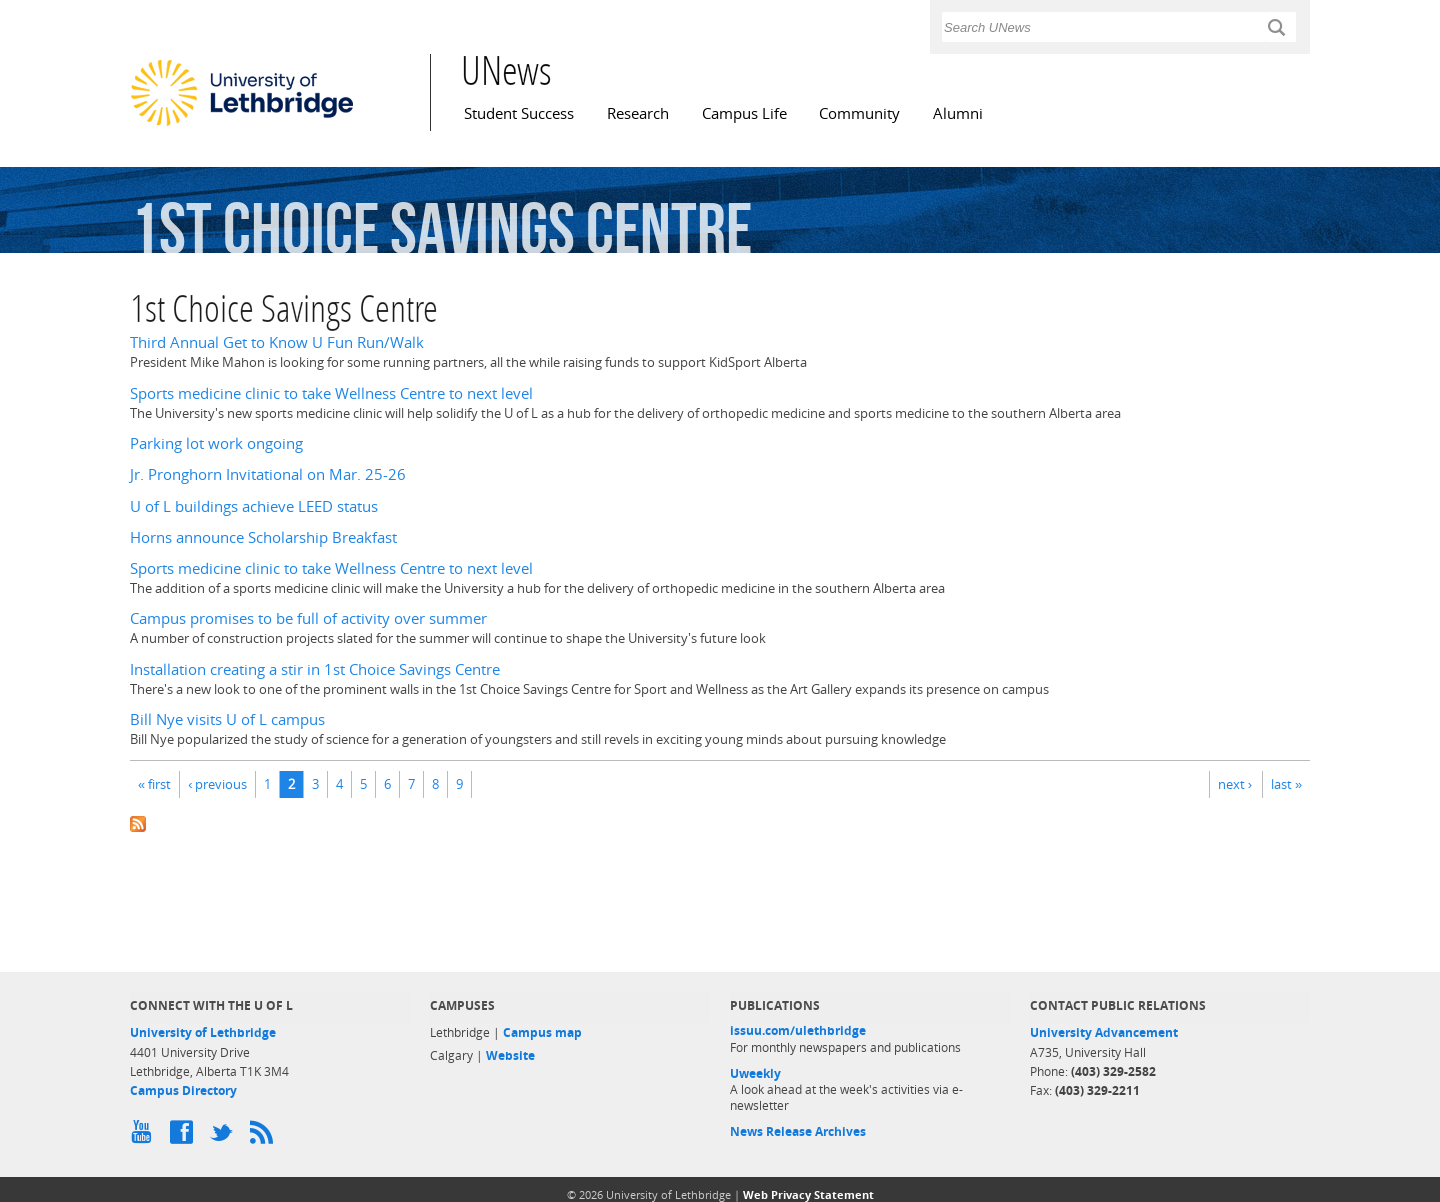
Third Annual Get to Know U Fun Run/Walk (277, 342)
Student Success (519, 113)
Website (510, 1055)
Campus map (542, 1032)
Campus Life (744, 113)
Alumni (958, 113)
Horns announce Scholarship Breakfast (263, 537)
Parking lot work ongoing (216, 443)
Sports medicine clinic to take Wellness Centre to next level (331, 393)
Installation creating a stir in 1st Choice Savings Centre (315, 669)
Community (859, 113)
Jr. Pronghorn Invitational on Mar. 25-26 (268, 474)
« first (154, 784)
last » (1286, 784)
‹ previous (217, 784)
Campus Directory (183, 1090)
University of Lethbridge (203, 1032)
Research (638, 113)
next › (1235, 784)
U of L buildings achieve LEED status (254, 506)
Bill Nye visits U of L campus (227, 719)
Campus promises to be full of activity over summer (308, 618)
